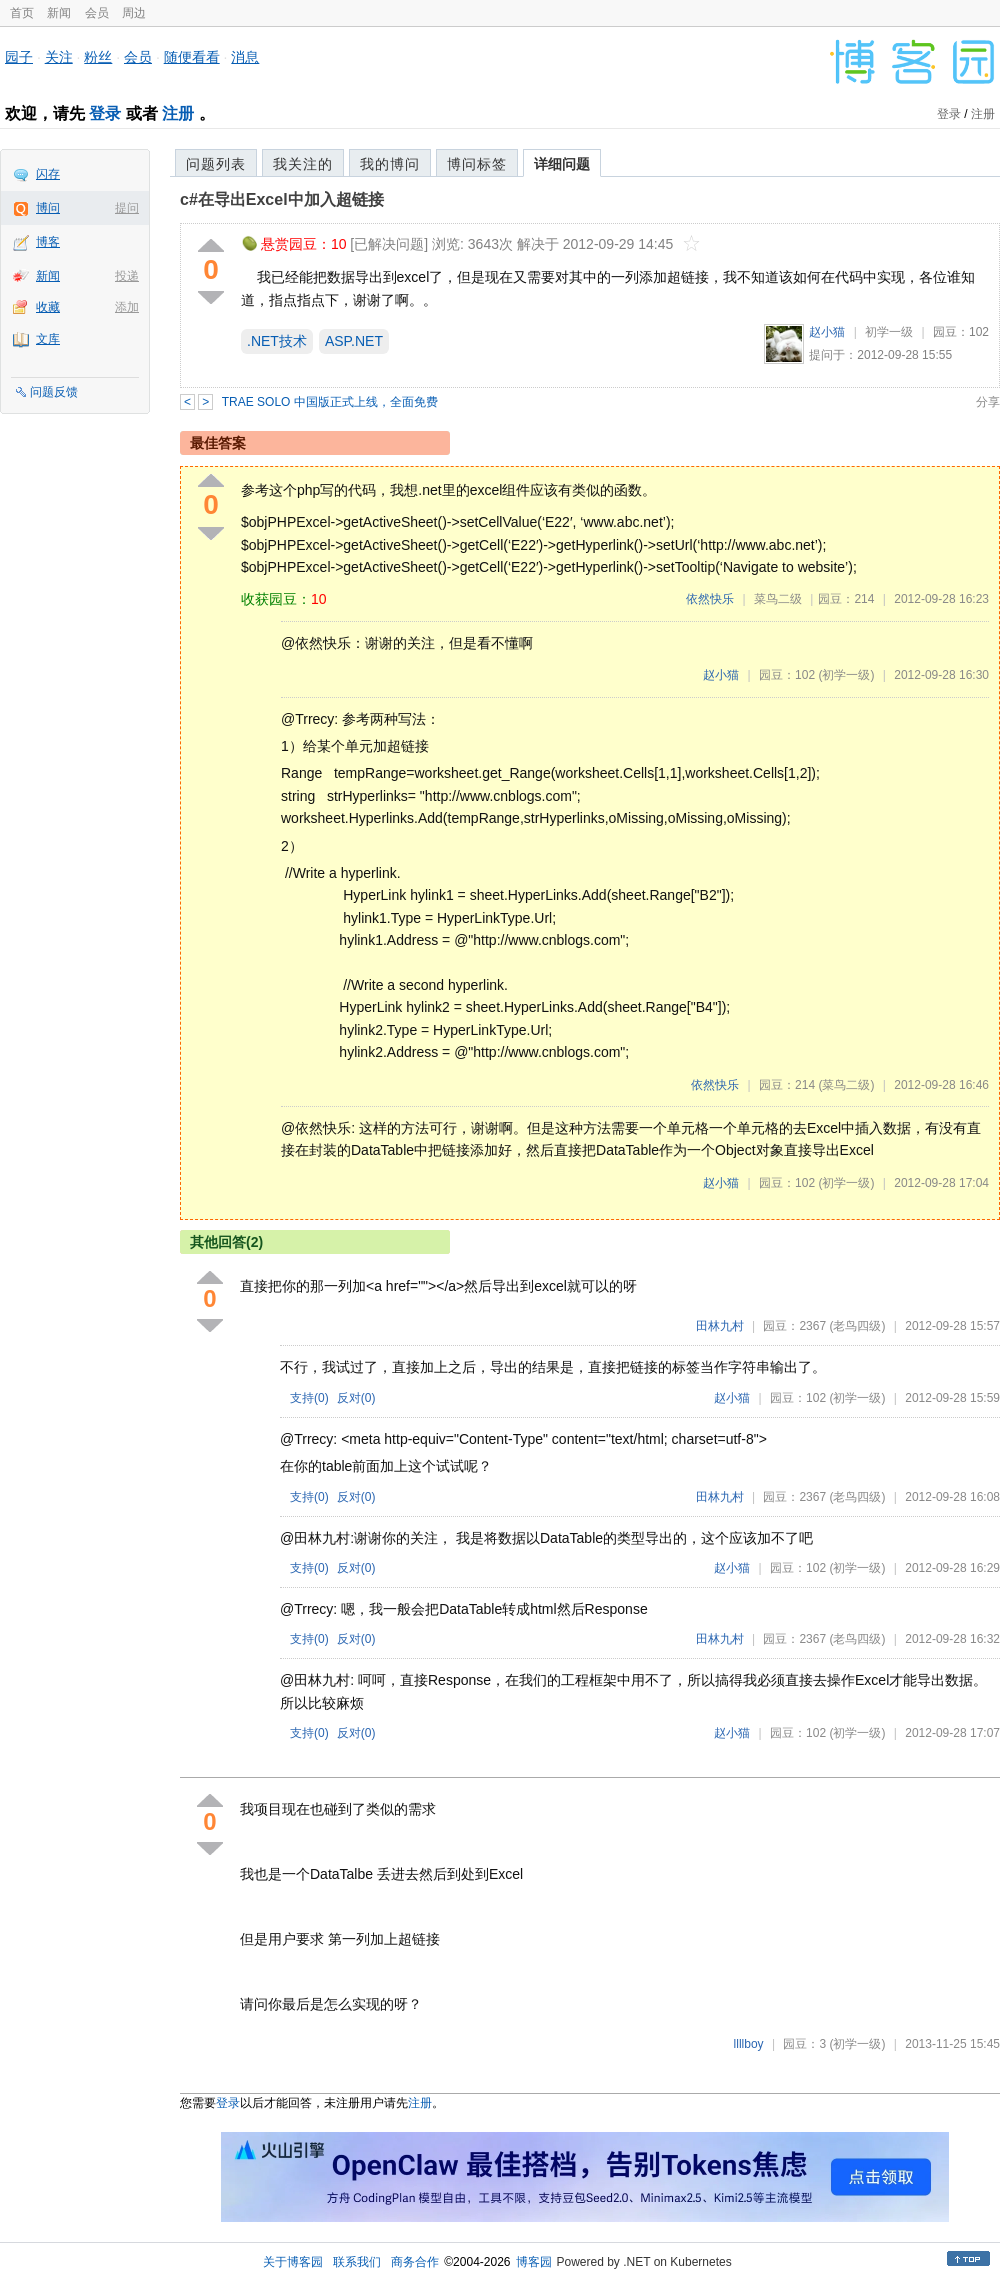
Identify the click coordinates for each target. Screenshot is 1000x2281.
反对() (356, 1398)
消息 (245, 57)
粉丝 (98, 57)
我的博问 (390, 164)
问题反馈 (54, 392)
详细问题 (562, 164)
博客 (48, 242)
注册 (178, 113)
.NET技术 (277, 341)
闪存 (48, 174)
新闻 (59, 13)
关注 (59, 57)
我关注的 (303, 164)
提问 (127, 208)
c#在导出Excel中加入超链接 (282, 199)
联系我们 (357, 2262)
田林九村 (720, 1326)
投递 (127, 276)
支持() (309, 1398)
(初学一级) (846, 675)
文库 (48, 339)
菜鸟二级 (778, 599)
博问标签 (477, 164)
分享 (988, 402)
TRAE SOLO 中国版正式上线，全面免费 (330, 402)
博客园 (534, 2262)
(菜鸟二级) (846, 1085)
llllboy (749, 2044)
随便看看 (192, 57)
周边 (134, 13)
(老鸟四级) (857, 1326)
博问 (48, 208)
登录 (105, 113)
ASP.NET (354, 341)
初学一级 (889, 332)
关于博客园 (293, 2262)
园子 (19, 57)
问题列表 (216, 164)
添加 (127, 307)
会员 (97, 13)
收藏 (48, 307)
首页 (22, 13)
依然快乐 (710, 599)
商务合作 (415, 2262)
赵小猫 (827, 332)
